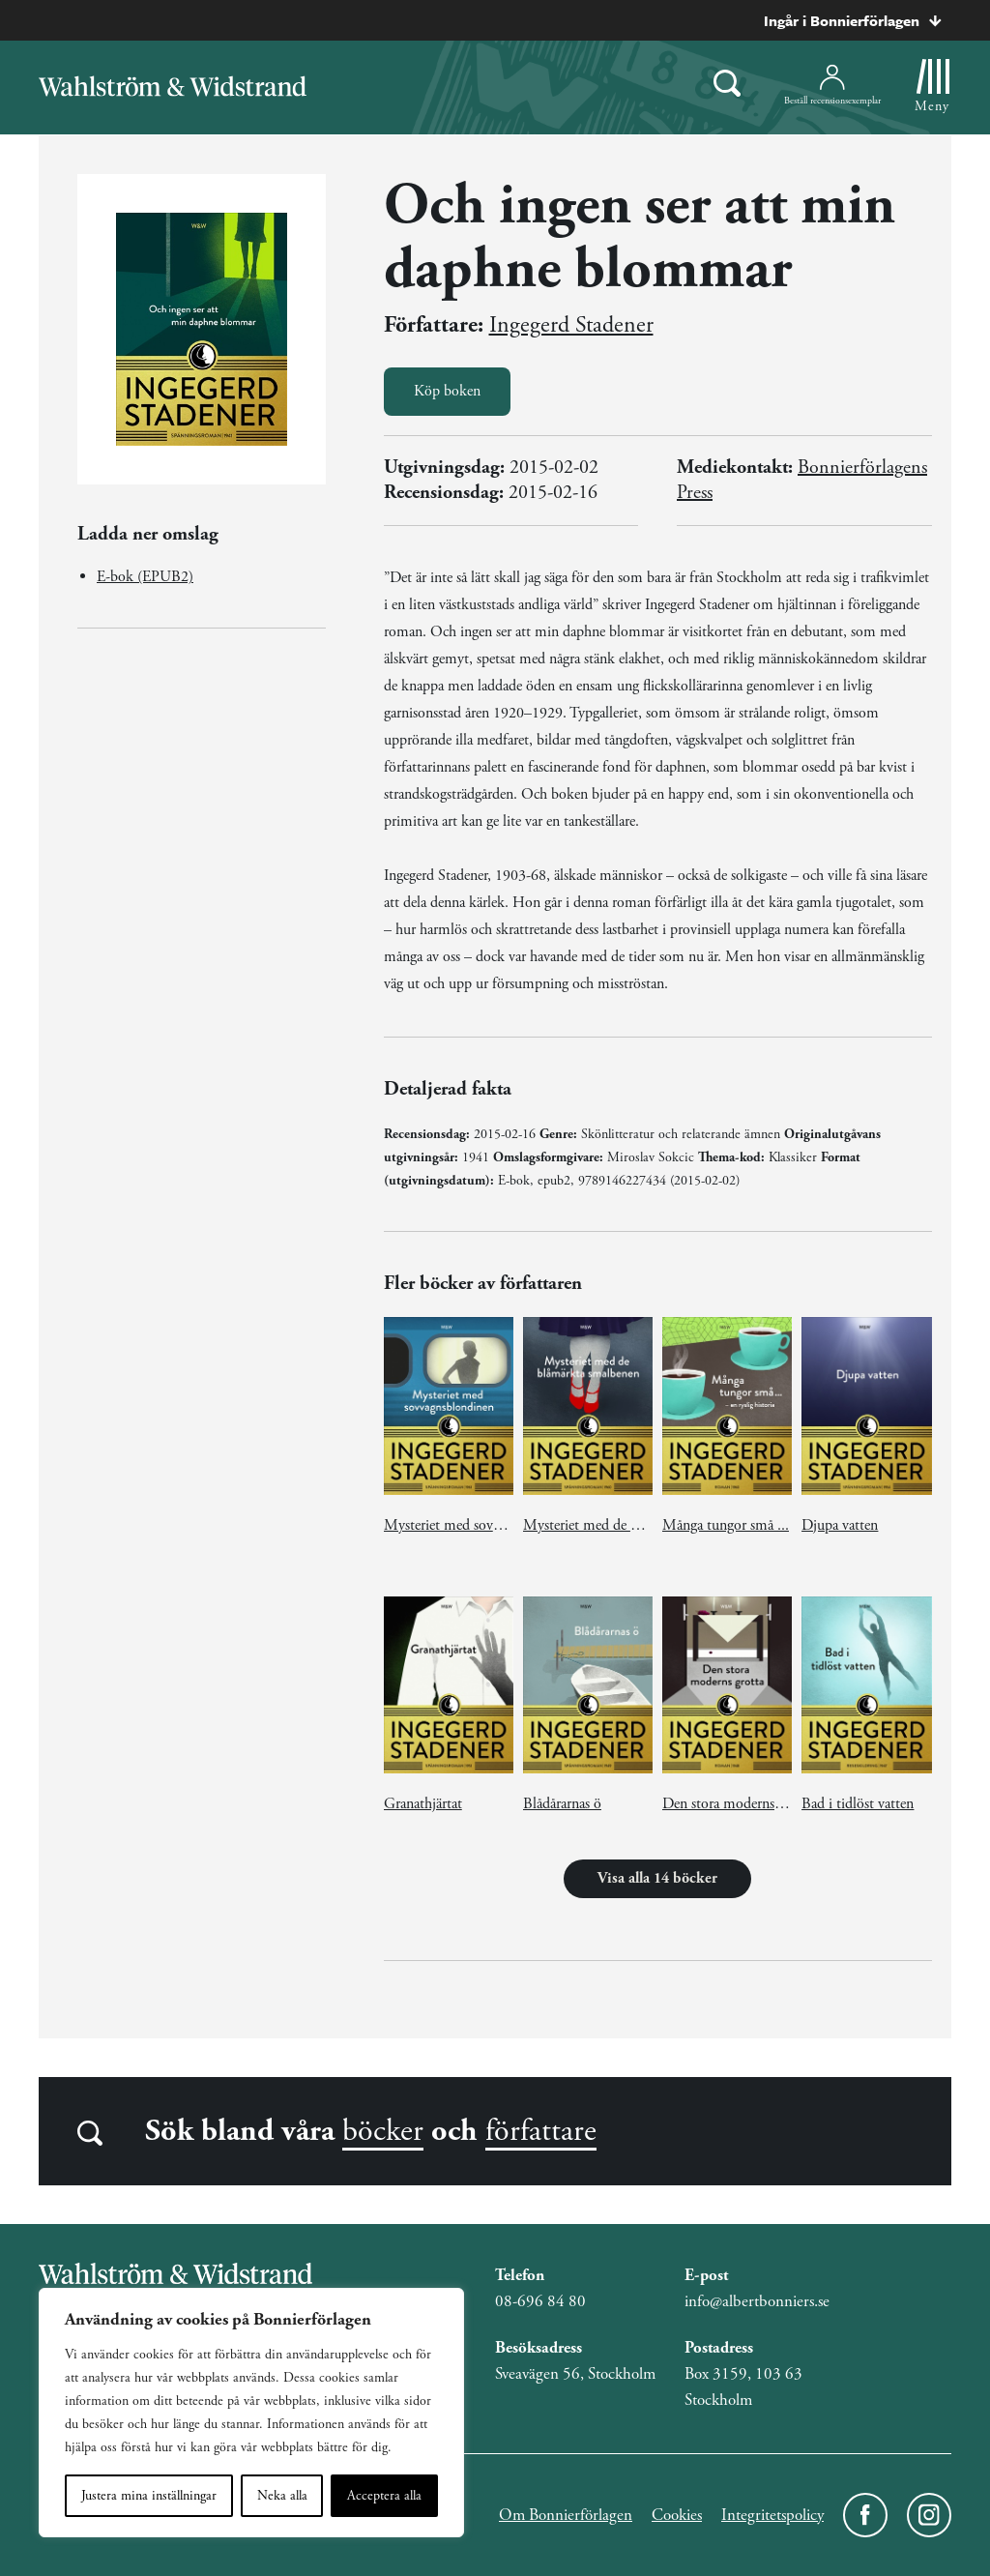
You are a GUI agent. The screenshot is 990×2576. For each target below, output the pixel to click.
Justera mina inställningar (149, 2495)
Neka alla (282, 2495)
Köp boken (447, 391)
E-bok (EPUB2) (145, 577)
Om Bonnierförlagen (565, 2515)
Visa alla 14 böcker (657, 1878)
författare (541, 2131)
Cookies (677, 2515)
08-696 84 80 (540, 2301)
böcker (382, 2131)
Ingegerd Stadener (571, 324)
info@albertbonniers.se (757, 2301)
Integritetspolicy (772, 2515)
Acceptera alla (384, 2495)
